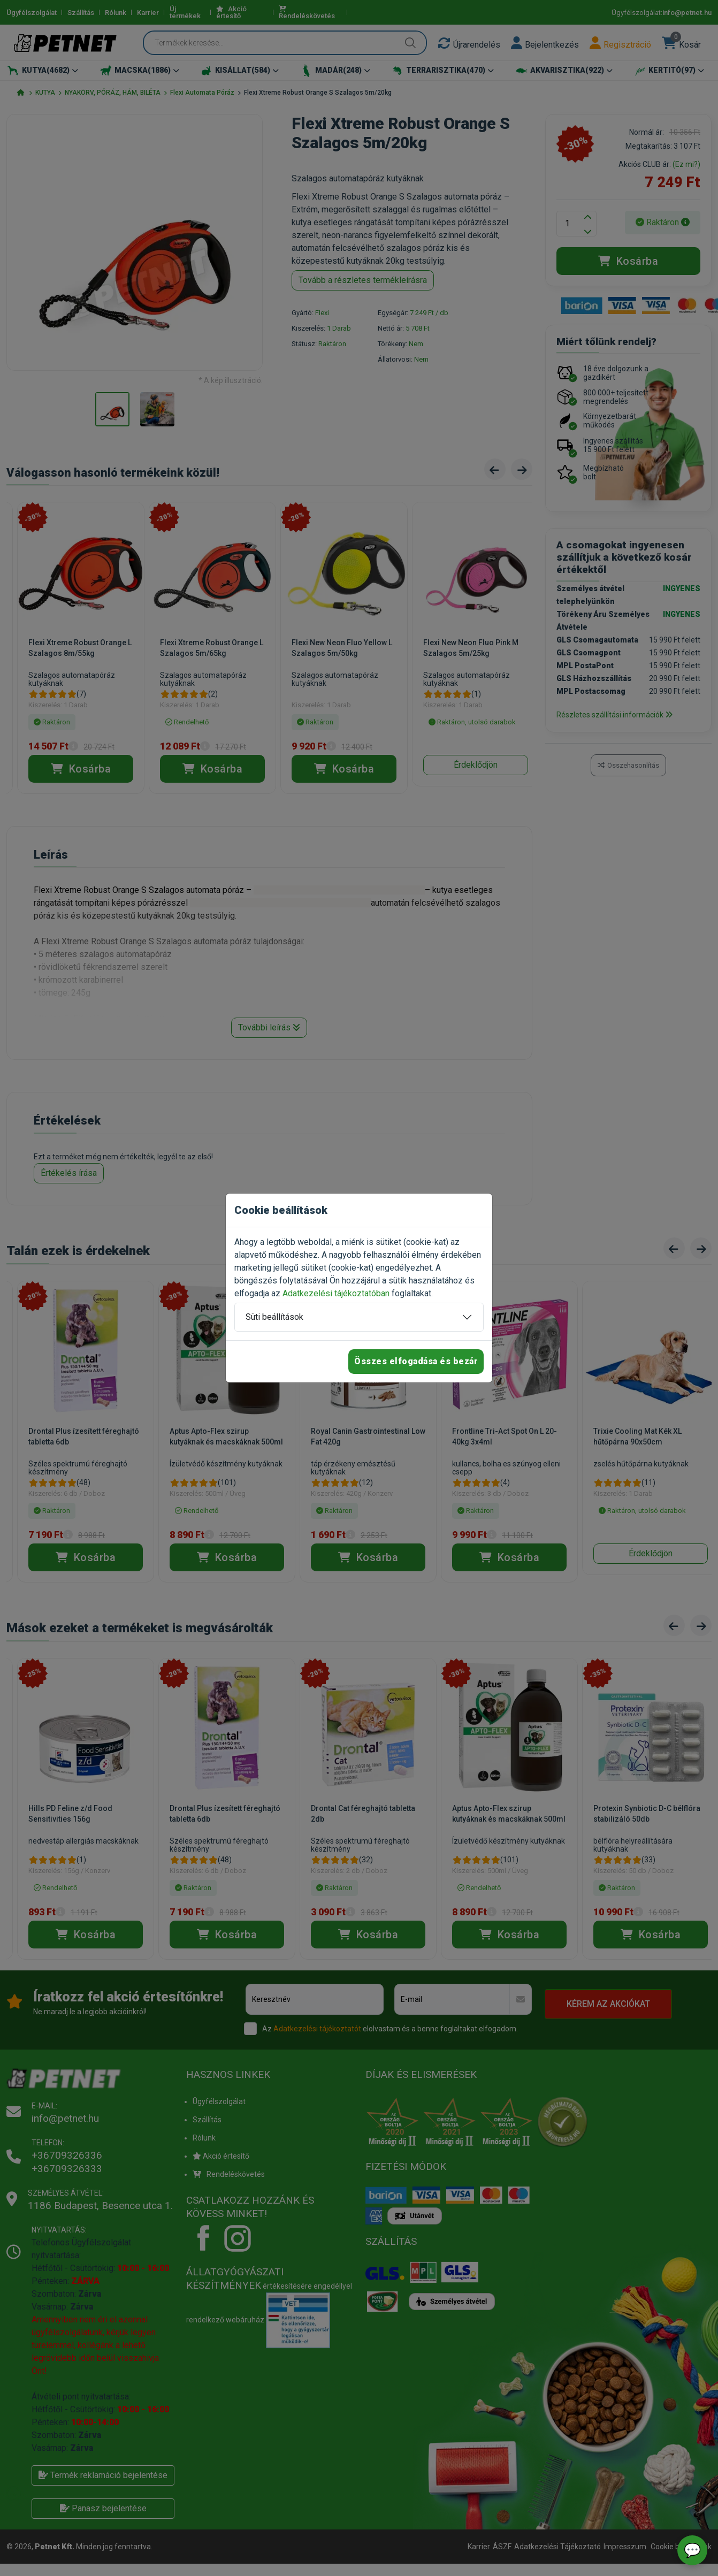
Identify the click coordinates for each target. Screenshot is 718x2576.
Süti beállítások (274, 1317)
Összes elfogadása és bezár (416, 1361)
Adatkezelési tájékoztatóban (335, 1293)
